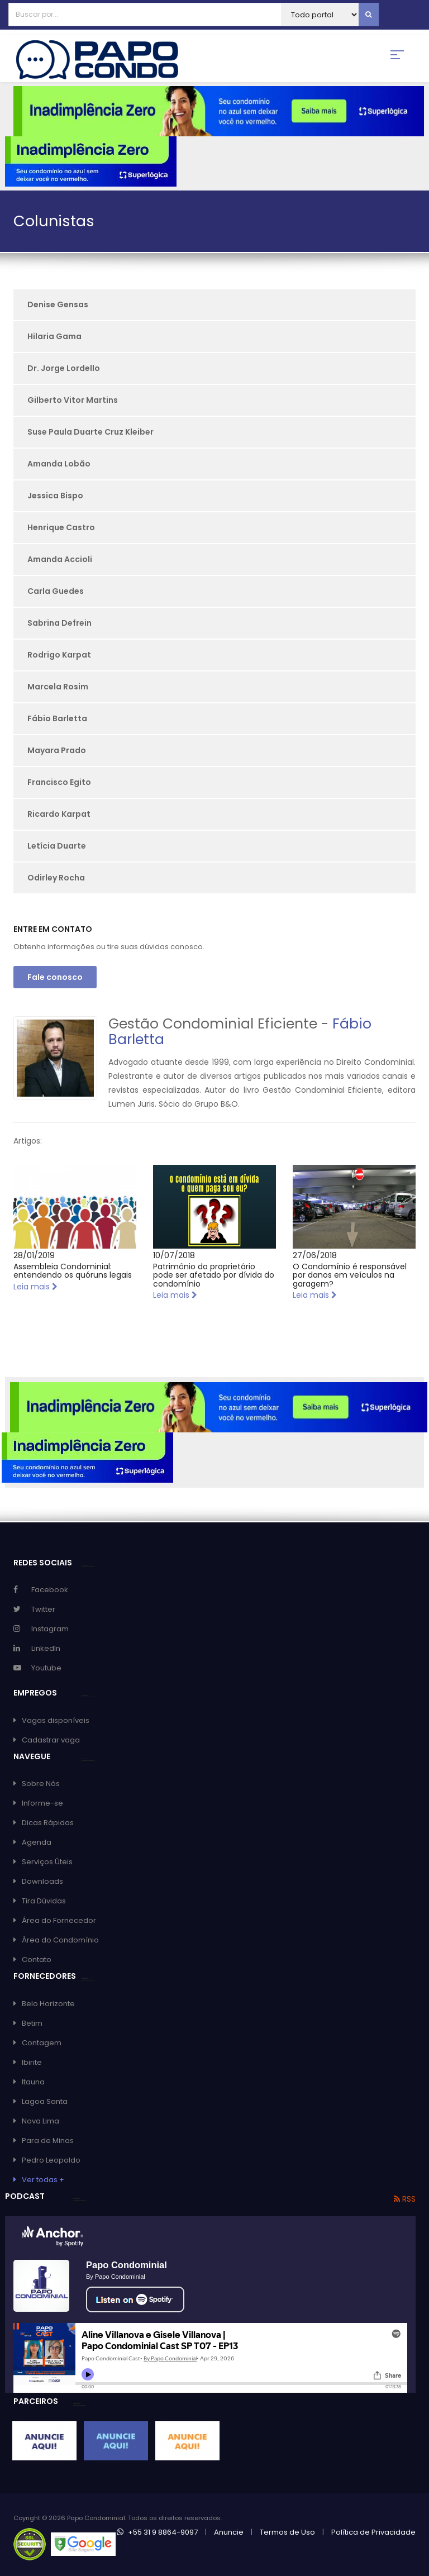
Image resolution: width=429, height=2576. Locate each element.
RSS (405, 2198)
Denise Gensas (57, 304)
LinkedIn (45, 1648)
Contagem (41, 2042)
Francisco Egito (59, 782)
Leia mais (35, 1286)
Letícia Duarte (56, 845)
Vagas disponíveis (55, 1720)
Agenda (36, 1842)
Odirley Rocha (56, 877)
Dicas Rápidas (48, 1822)
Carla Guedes (55, 591)
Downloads (42, 1881)
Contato (36, 1959)
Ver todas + (43, 2179)
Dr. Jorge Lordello (63, 368)
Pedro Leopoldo (51, 2160)
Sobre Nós (41, 1783)
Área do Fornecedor (59, 1920)
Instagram (50, 1628)
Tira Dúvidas (44, 1901)
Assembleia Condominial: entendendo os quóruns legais (72, 1270)
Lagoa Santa (45, 2101)
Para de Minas (48, 2140)
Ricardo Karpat (58, 814)
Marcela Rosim (57, 686)
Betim (32, 2023)
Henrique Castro (61, 527)
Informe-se (42, 1803)
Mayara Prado (56, 750)
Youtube (46, 1668)
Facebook (49, 1589)
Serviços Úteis (47, 1861)
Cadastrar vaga (51, 1740)
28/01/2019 (34, 1255)
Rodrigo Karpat (59, 654)
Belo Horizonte (48, 2003)
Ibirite (32, 2062)
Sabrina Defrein (59, 622)
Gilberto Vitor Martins (72, 400)
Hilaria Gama (54, 336)
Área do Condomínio (60, 1940)
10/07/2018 (174, 1255)
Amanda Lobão (58, 463)
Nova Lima (40, 2121)
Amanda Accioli (59, 559)
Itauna (33, 2082)
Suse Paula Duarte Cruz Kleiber (90, 431)
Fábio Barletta (57, 718)
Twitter (43, 1609)
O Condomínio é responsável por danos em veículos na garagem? (350, 1275)
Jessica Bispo (55, 495)
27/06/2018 (315, 1255)
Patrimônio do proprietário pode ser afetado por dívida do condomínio (213, 1275)
